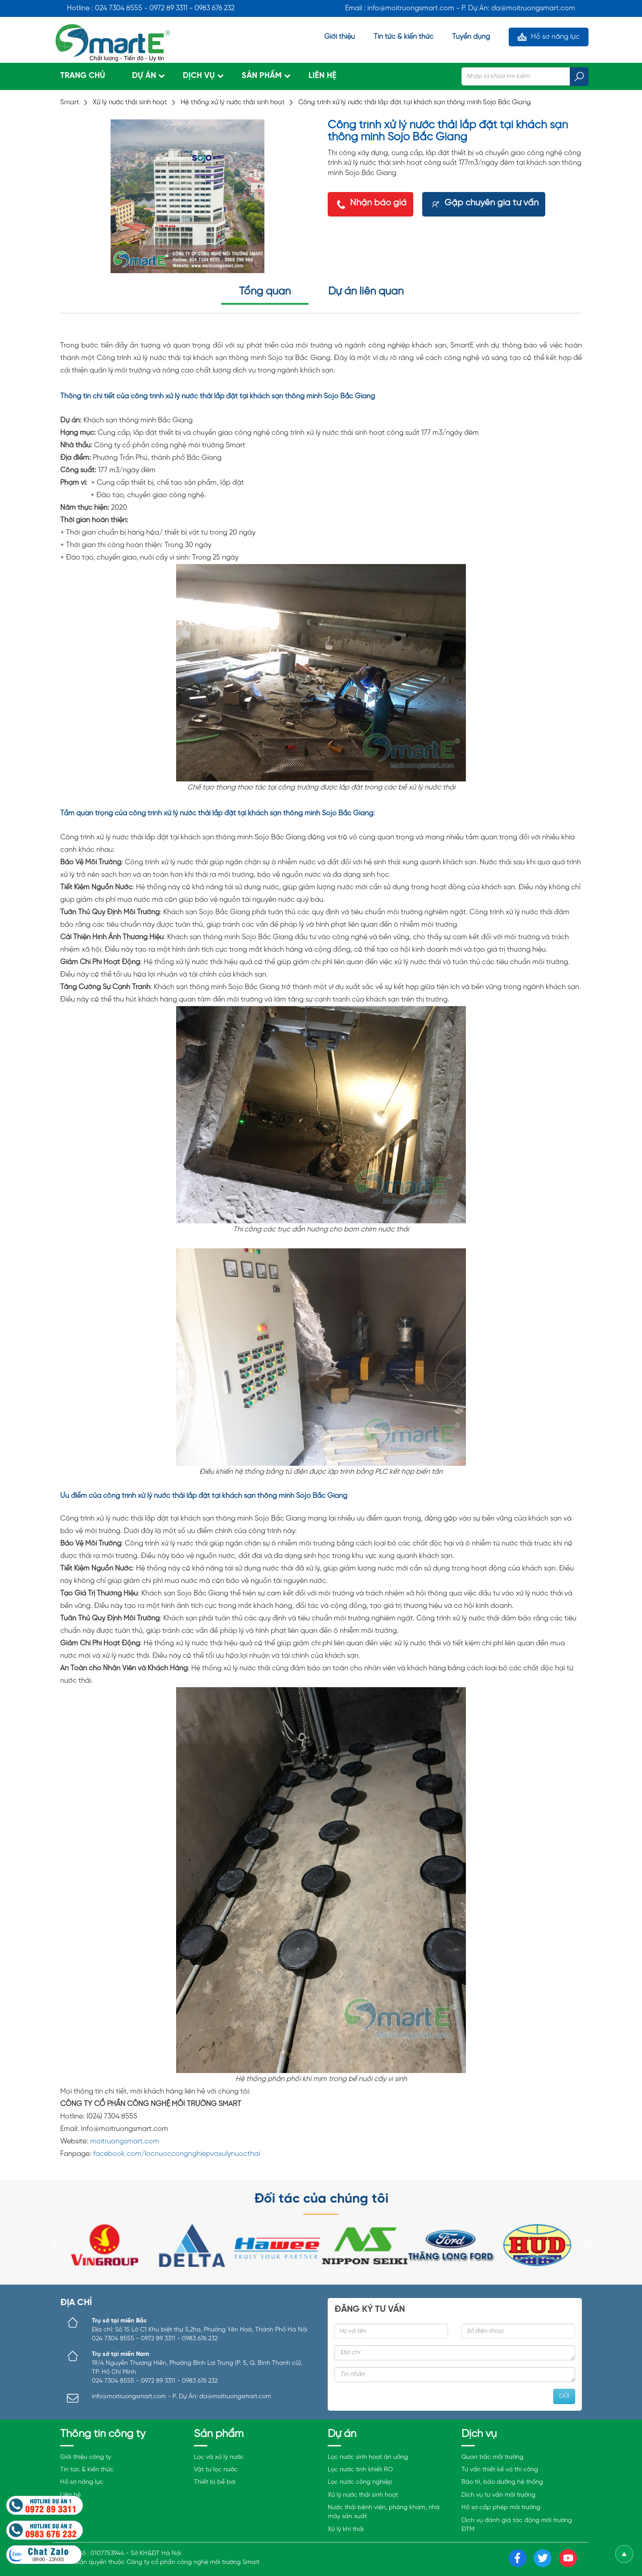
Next (588, 2245)
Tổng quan (265, 291)
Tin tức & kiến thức (403, 37)
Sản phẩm (262, 76)
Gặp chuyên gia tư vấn (491, 203)
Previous (53, 2245)
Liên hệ (323, 76)
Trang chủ (82, 76)
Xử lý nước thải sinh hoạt (130, 102)
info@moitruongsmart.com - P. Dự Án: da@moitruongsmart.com (181, 2396)
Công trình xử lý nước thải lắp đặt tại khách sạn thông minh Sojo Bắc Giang (414, 102)
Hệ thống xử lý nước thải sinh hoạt (233, 102)
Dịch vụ (199, 76)
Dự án (144, 76)
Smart (69, 102)
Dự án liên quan (365, 291)
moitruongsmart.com (124, 2141)
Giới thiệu (339, 37)
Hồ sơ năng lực (555, 37)
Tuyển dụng (471, 37)
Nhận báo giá (378, 203)
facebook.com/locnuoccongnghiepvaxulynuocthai (176, 2154)
